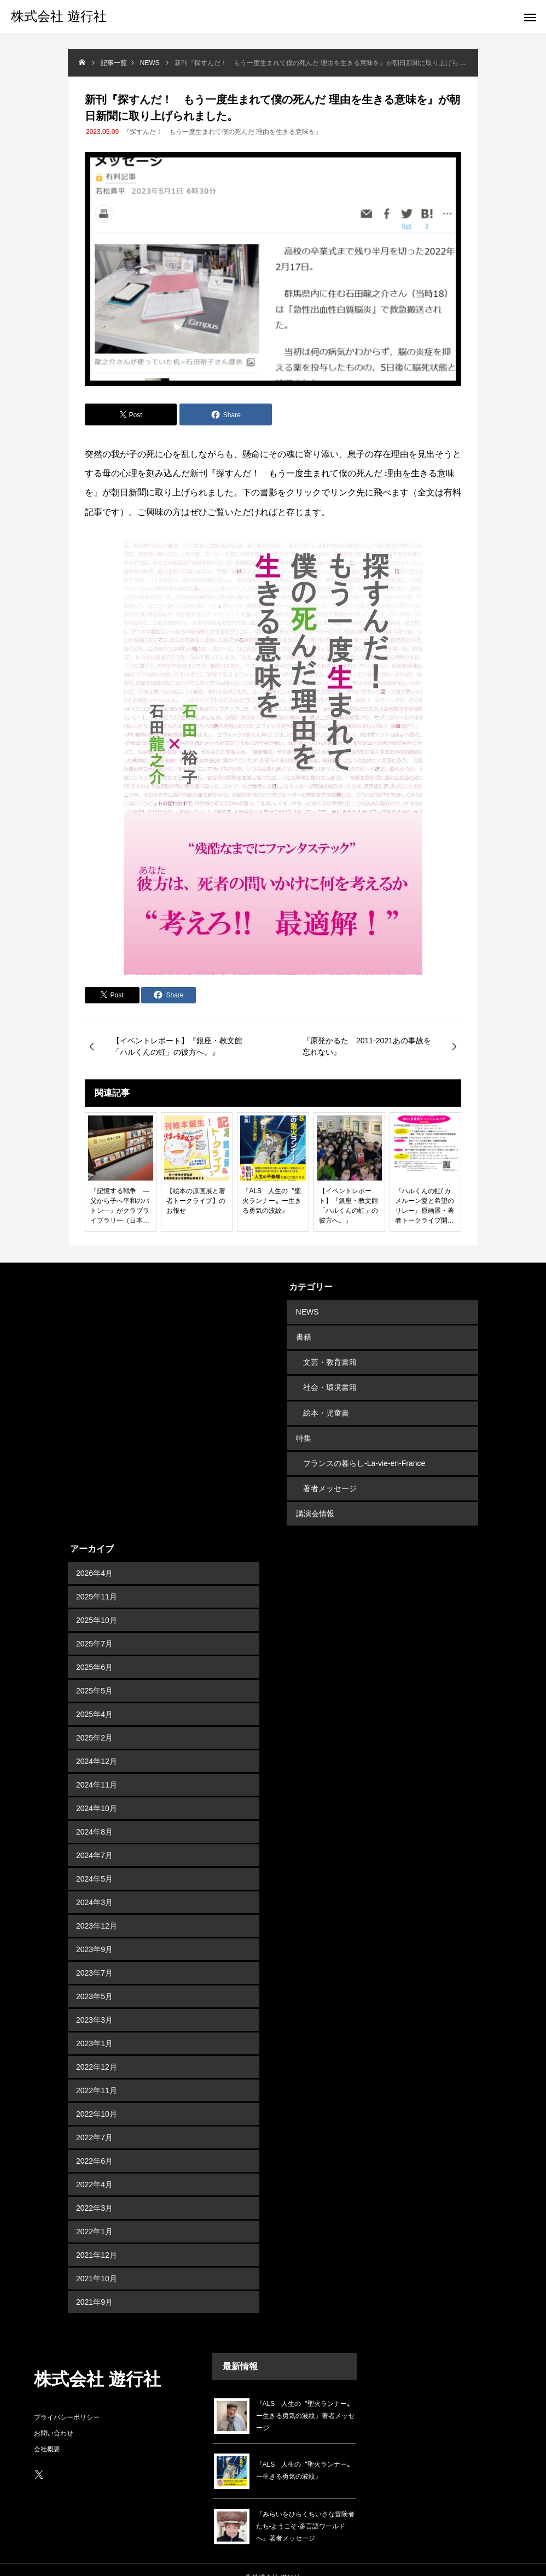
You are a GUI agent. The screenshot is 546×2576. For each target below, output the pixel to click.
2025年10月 (96, 1604)
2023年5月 (94, 1981)
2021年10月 (96, 2263)
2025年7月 (94, 1628)
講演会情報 (314, 1499)
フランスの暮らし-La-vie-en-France (364, 1452)
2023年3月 (94, 2004)
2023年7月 (94, 1957)
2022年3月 (94, 2192)
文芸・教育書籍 (330, 1358)
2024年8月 (94, 1816)
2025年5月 (94, 1675)
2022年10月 (96, 2098)
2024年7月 (94, 1840)
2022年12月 (96, 2051)
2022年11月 (96, 2075)
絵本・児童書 (326, 1405)
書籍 (302, 1334)
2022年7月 (94, 2122)
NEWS (306, 1311)
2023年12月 (96, 1910)
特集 (302, 1428)
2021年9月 (94, 2286)
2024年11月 (96, 1769)
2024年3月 (94, 1887)
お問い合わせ (53, 2418)
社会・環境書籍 (330, 1381)
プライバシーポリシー (67, 2402)
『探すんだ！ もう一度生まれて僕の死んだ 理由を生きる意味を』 (222, 132)
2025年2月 (94, 1722)
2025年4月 (94, 1699)
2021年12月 (96, 2239)
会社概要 (47, 2434)
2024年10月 (96, 1793)
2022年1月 (94, 2216)
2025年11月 (96, 1581)
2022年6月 (94, 2145)
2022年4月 (94, 2169)
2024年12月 (96, 1746)
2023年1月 (94, 2028)
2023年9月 (94, 1934)
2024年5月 (94, 1863)
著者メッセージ (330, 1475)
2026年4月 (94, 1557)
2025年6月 (94, 1652)
